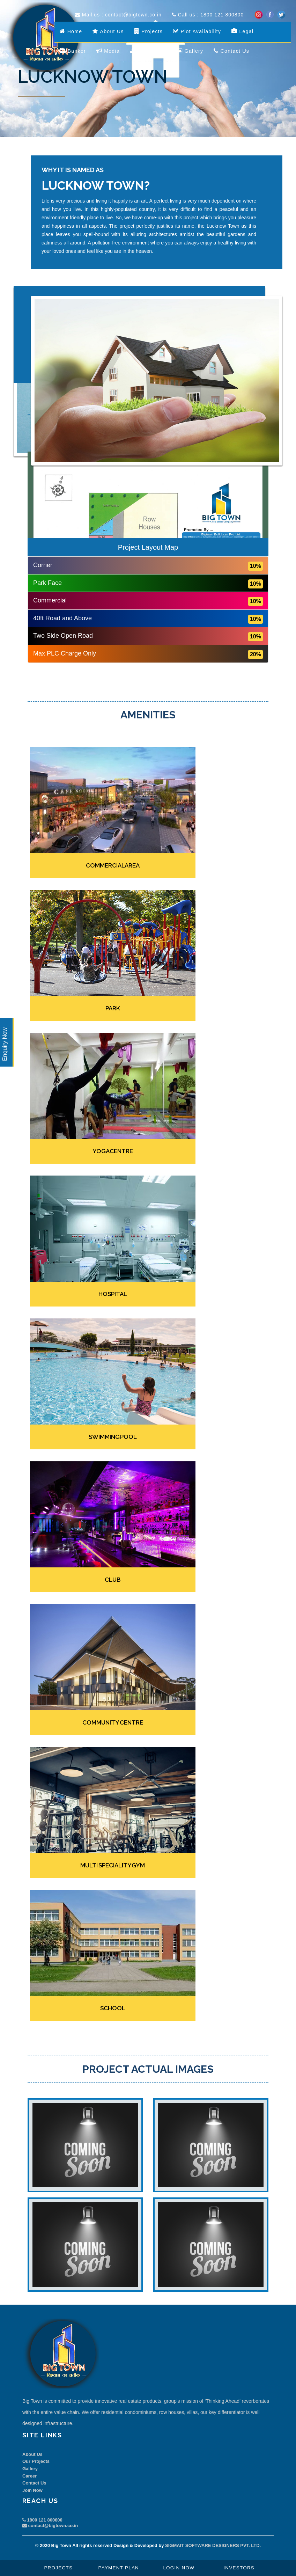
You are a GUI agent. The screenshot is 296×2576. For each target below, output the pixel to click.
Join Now (32, 2490)
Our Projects (36, 2461)
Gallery (30, 2468)
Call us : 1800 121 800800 (208, 14)
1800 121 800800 (42, 2520)
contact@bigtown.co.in (50, 2525)
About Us (32, 2454)
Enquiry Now (4, 1044)
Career (29, 2476)
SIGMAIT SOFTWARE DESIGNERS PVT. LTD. (213, 2545)
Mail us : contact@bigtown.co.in (118, 14)
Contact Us (34, 2483)
